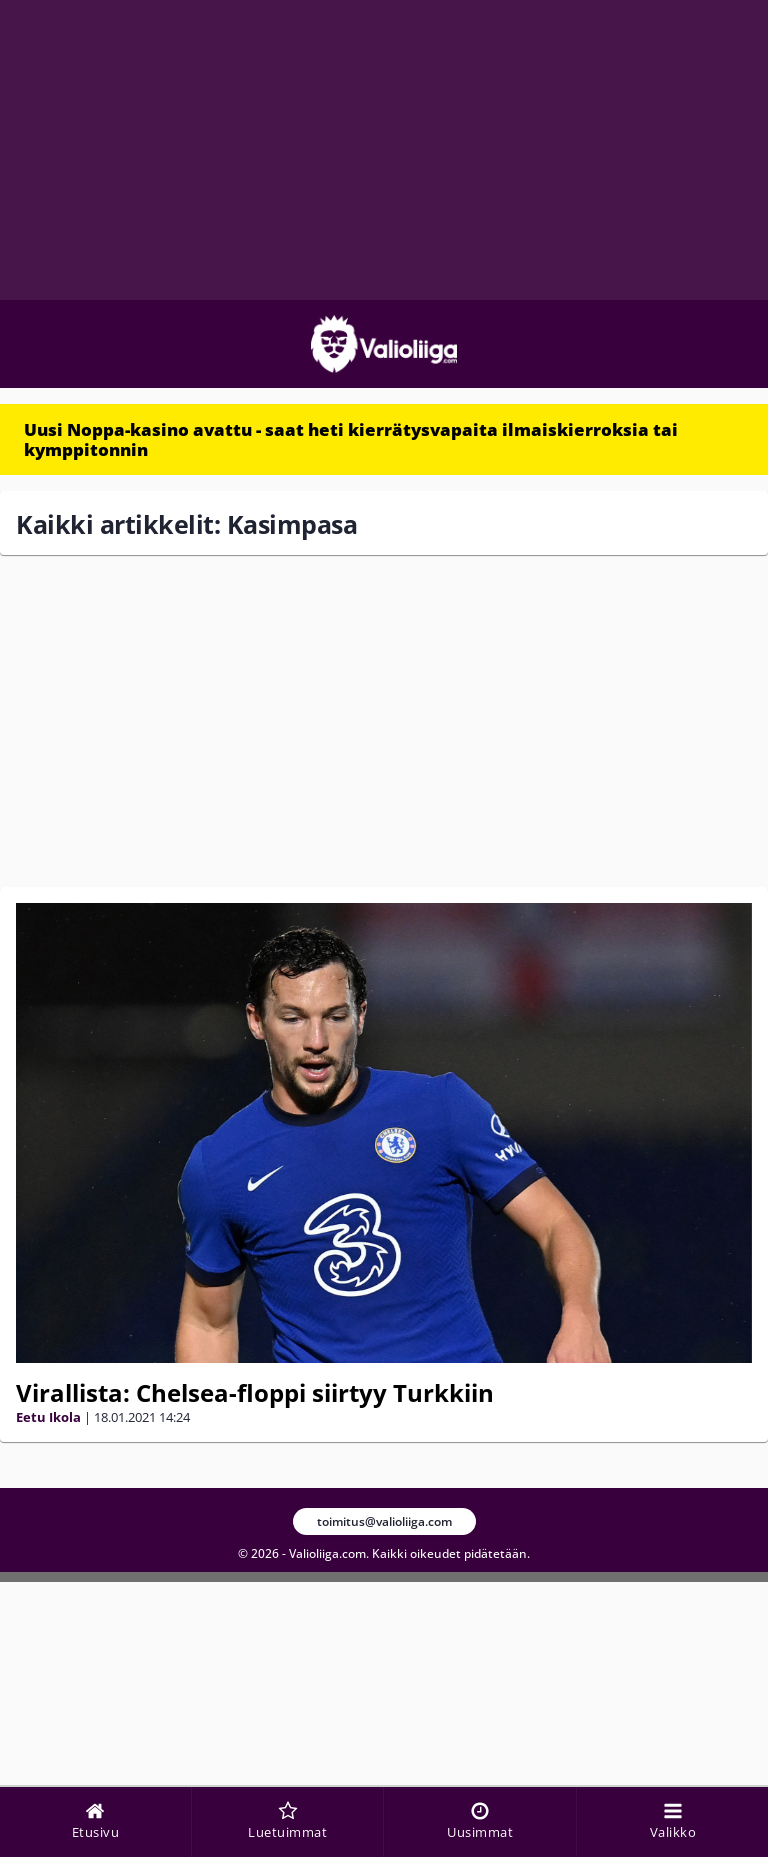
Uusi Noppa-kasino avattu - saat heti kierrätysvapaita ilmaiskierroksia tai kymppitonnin (351, 439)
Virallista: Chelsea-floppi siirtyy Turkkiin (255, 1392)
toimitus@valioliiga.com (384, 1521)
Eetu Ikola (48, 1417)
